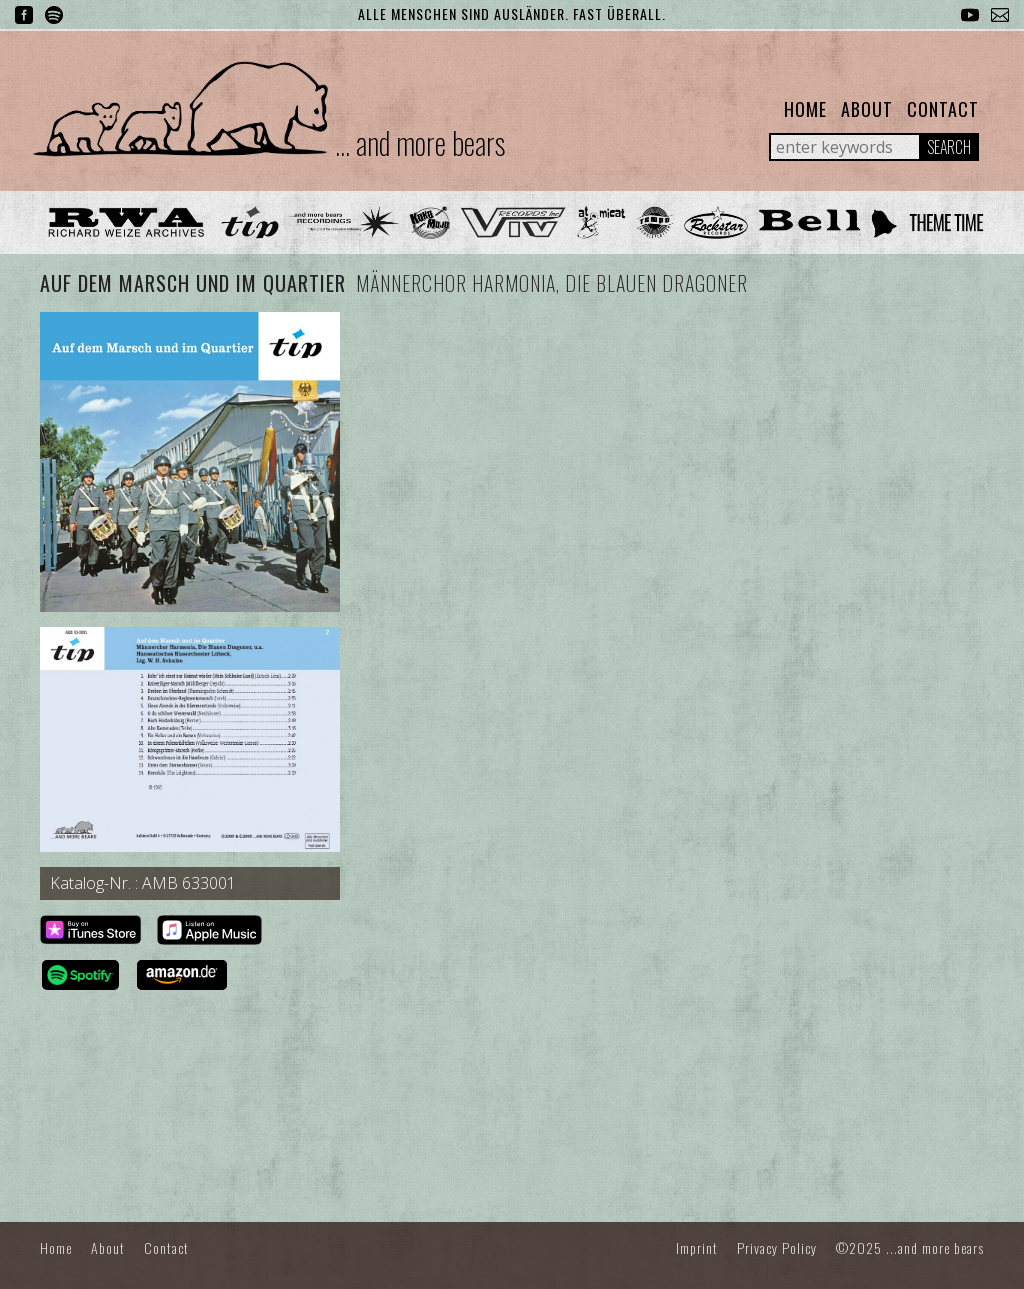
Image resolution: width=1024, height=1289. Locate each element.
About (867, 109)
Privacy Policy (777, 1247)
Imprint (697, 1247)
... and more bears (420, 142)
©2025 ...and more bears (910, 1247)
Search (949, 147)
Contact (943, 109)
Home (805, 109)
